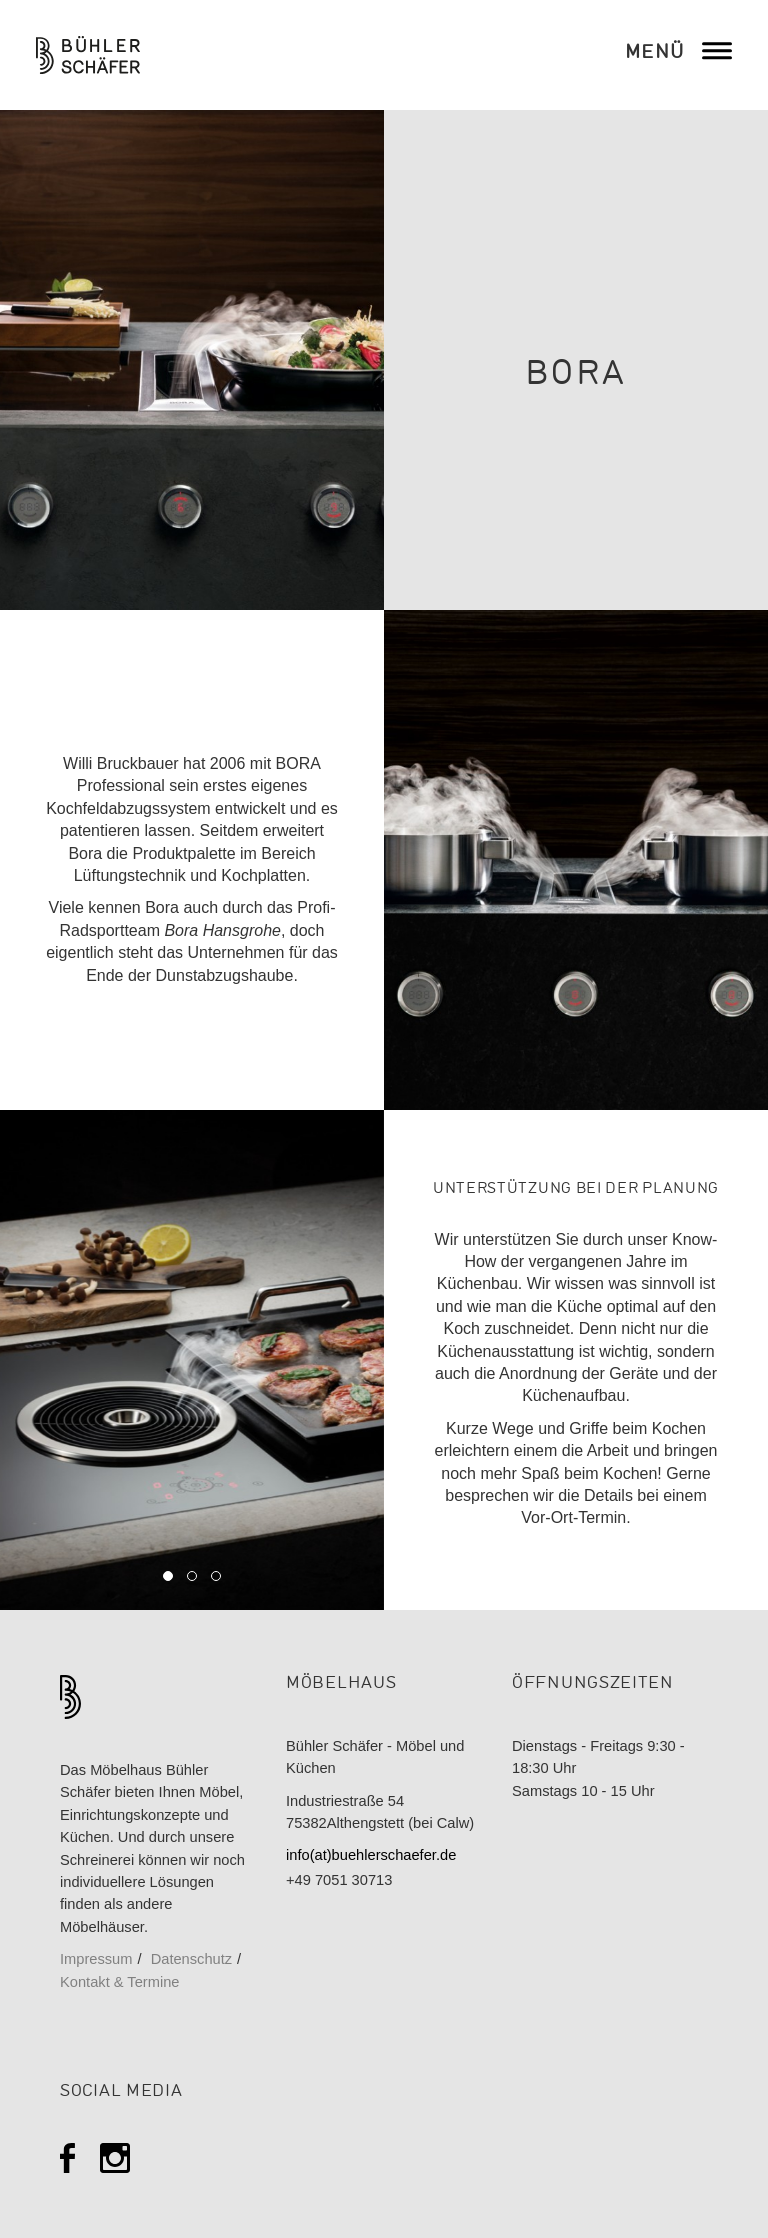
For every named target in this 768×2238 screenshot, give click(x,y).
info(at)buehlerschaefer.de (371, 1855)
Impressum (96, 1959)
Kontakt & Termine (119, 1982)
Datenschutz (191, 1959)
